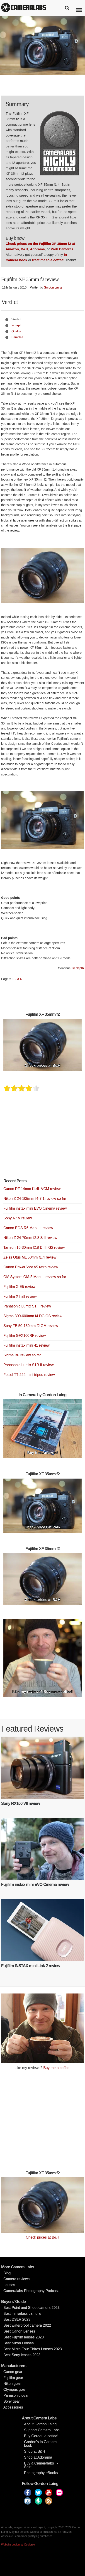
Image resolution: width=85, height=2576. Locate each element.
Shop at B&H (34, 2451)
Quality (16, 331)
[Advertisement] (37, 1140)
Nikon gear (12, 2384)
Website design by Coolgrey (18, 2544)
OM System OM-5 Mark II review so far (34, 1277)
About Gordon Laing (40, 2424)
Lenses (9, 2285)
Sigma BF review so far (22, 1355)
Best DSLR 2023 (16, 2319)
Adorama (37, 249)
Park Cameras (62, 249)
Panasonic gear (16, 2395)
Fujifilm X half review (20, 1296)
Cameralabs (23, 8)
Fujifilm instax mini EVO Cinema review (35, 1208)
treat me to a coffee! (48, 260)
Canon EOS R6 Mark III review (28, 1228)
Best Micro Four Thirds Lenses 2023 (32, 2349)
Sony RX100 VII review (20, 1803)
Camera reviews (16, 2279)
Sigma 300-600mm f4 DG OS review (32, 1316)
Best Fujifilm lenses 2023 (23, 2337)
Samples (17, 337)
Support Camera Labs (42, 2430)
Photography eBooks (41, 2473)
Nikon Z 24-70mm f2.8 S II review (30, 1238)
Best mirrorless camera (22, 2313)
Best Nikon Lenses (18, 2343)
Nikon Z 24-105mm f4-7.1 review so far (34, 1199)
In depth (17, 325)
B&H (24, 249)
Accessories (13, 2407)
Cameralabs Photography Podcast (31, 2291)
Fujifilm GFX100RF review (24, 1335)
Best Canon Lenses (19, 2331)
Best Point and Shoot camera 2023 (31, 2308)
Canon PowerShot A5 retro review (30, 1267)
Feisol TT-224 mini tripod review (29, 1375)
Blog (7, 2273)
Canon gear (12, 2372)
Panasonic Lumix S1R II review (28, 1365)
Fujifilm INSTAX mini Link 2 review (30, 1965)
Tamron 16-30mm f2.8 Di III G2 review (34, 1247)
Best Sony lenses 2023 (22, 2355)
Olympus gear (14, 2389)
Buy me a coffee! (56, 2068)
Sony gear (11, 2401)
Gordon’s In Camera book (40, 2443)
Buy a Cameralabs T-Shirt (41, 2465)
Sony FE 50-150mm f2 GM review (30, 1326)
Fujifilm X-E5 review (19, 1287)
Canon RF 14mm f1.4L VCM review (32, 1189)
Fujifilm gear (13, 2378)
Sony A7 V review (17, 1218)
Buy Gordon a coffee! (41, 2436)
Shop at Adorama (38, 2457)
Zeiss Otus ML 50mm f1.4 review (29, 1257)
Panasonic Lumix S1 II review (27, 1306)
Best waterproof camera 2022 (27, 2325)
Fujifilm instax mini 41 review (26, 1345)
